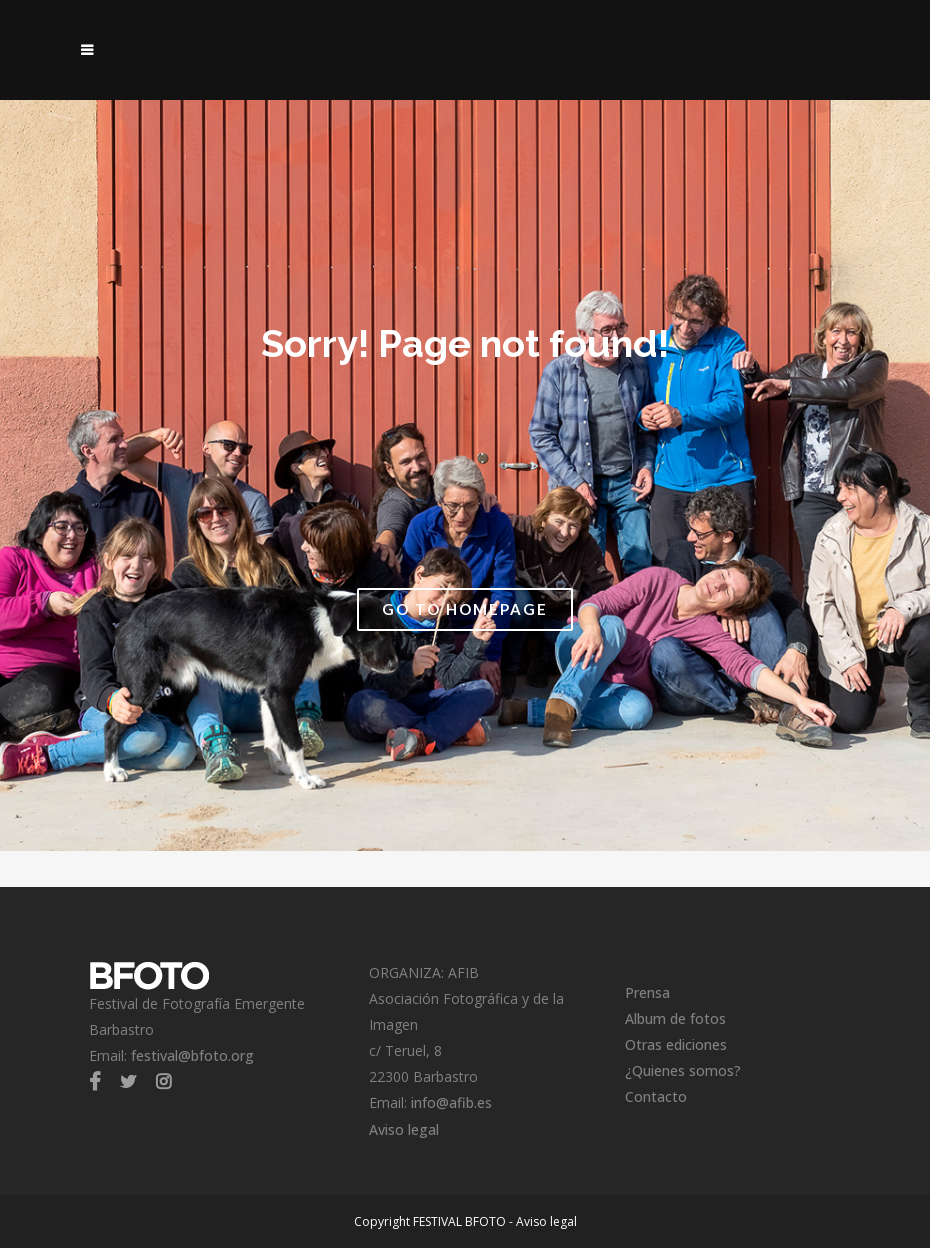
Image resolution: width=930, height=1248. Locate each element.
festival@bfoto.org (192, 1055)
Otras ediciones (676, 1044)
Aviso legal (404, 1129)
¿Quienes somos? (683, 1070)
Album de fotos (675, 1018)
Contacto (656, 1096)
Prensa (647, 992)
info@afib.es (451, 1102)
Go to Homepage (465, 609)
